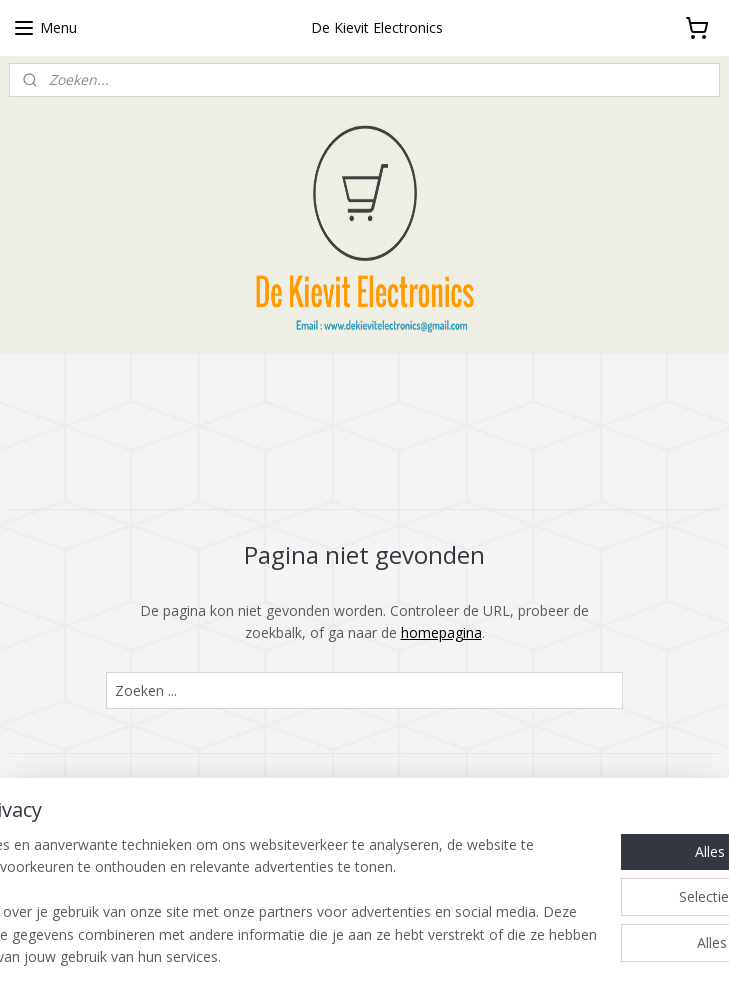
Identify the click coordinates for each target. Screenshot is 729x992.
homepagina (441, 632)
